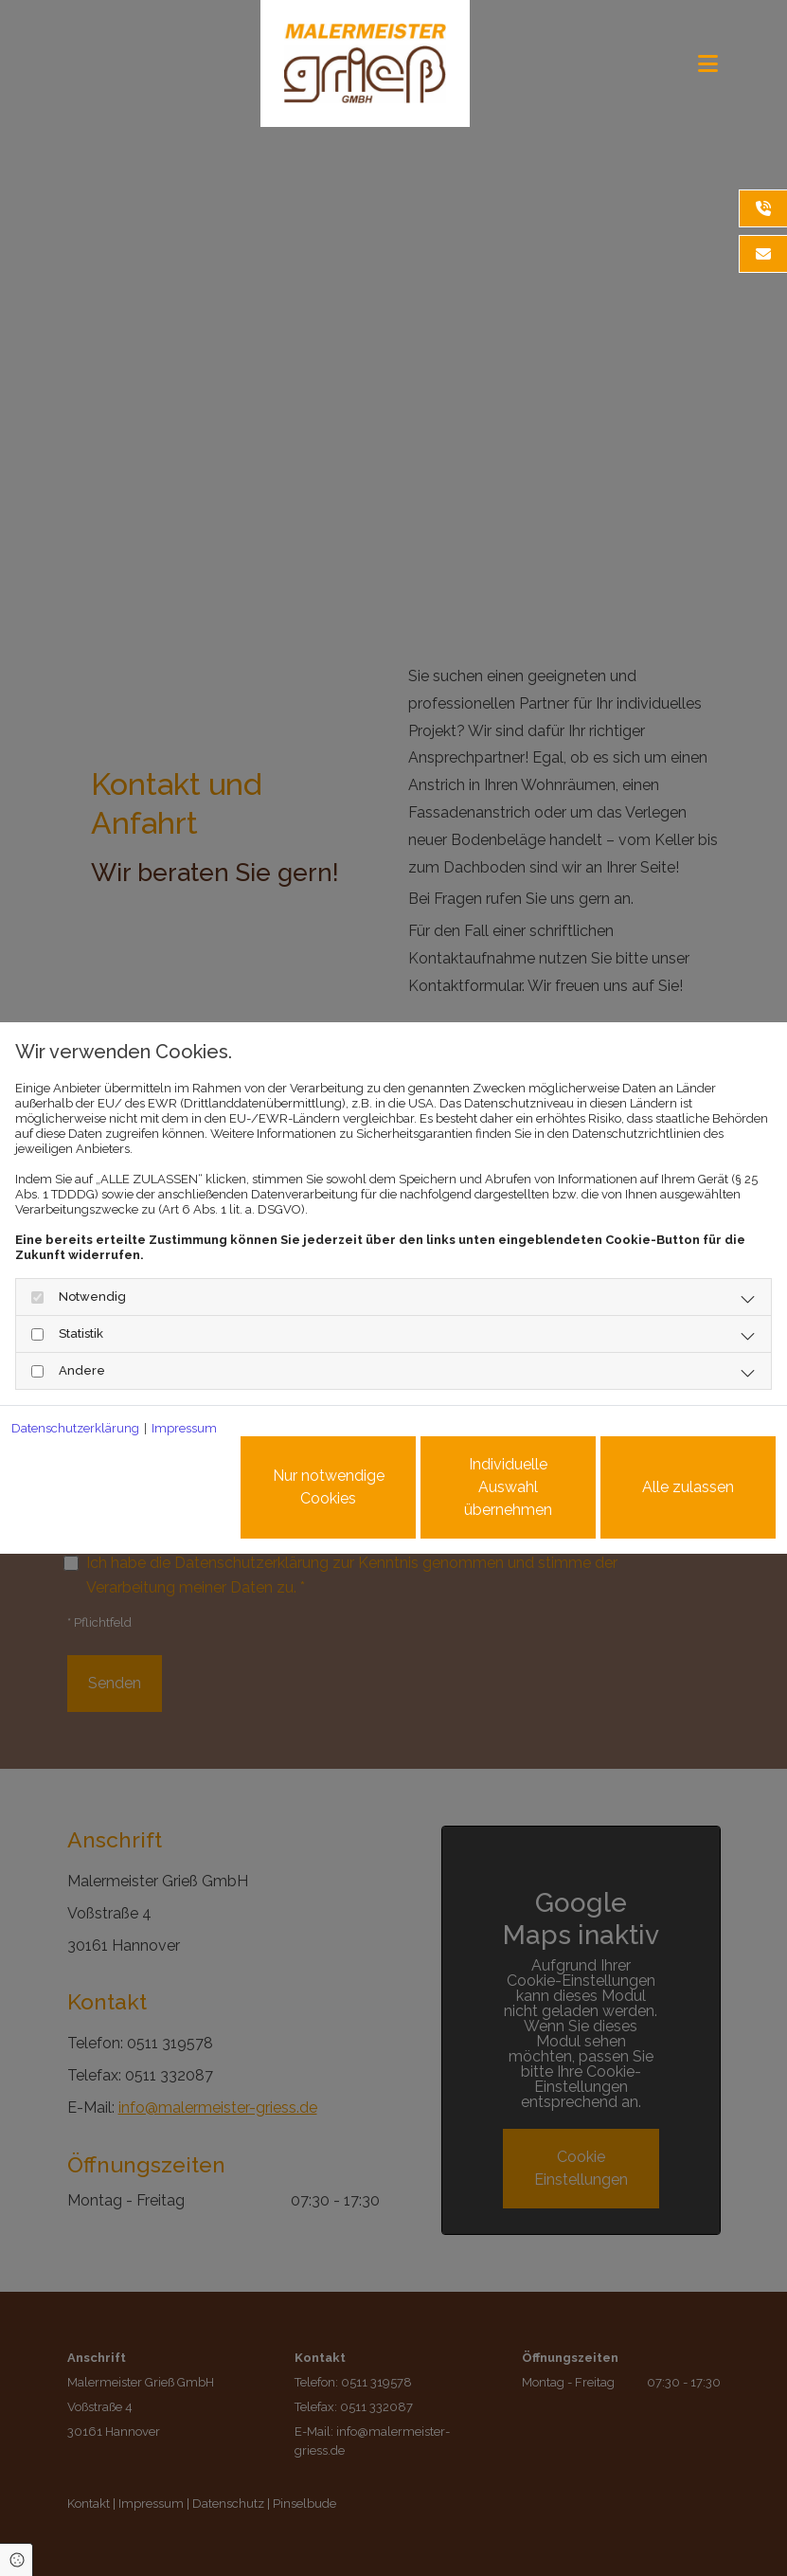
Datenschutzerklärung (75, 1428)
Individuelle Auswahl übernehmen (508, 1487)
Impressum (184, 1428)
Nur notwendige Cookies (329, 1487)
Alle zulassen (688, 1487)
